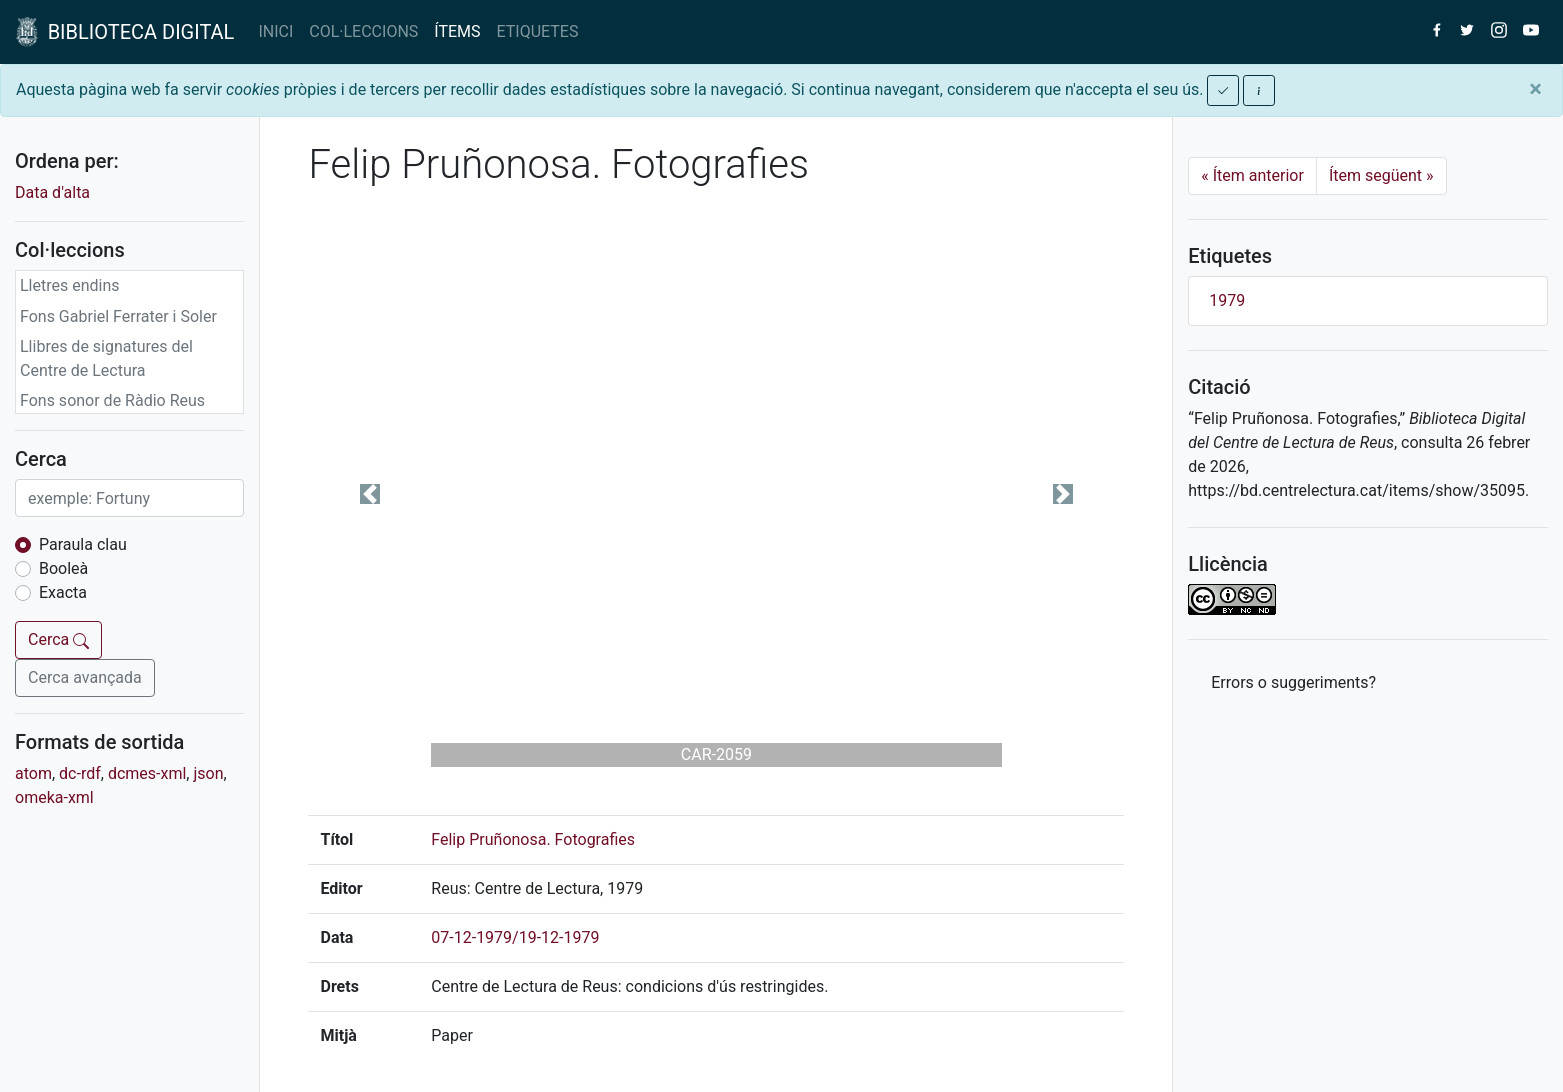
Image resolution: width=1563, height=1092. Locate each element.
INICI (275, 31)
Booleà (63, 568)
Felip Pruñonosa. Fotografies (533, 839)
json (208, 773)
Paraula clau (83, 544)
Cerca (58, 639)
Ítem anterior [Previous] (1252, 175)
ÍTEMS (457, 31)
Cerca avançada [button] (85, 677)
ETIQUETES (538, 31)
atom (33, 773)
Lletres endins (70, 285)
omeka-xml (54, 797)
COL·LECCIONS (363, 31)
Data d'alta (52, 192)
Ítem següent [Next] (1381, 175)
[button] (369, 494)
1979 (1227, 300)
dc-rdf (80, 773)
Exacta (63, 592)
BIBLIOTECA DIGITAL (125, 32)
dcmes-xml (147, 773)
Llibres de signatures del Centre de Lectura (106, 358)
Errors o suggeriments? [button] (1293, 682)
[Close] (1535, 89)
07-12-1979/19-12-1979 (515, 937)
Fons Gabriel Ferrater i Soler (118, 316)
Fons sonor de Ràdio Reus (112, 400)
